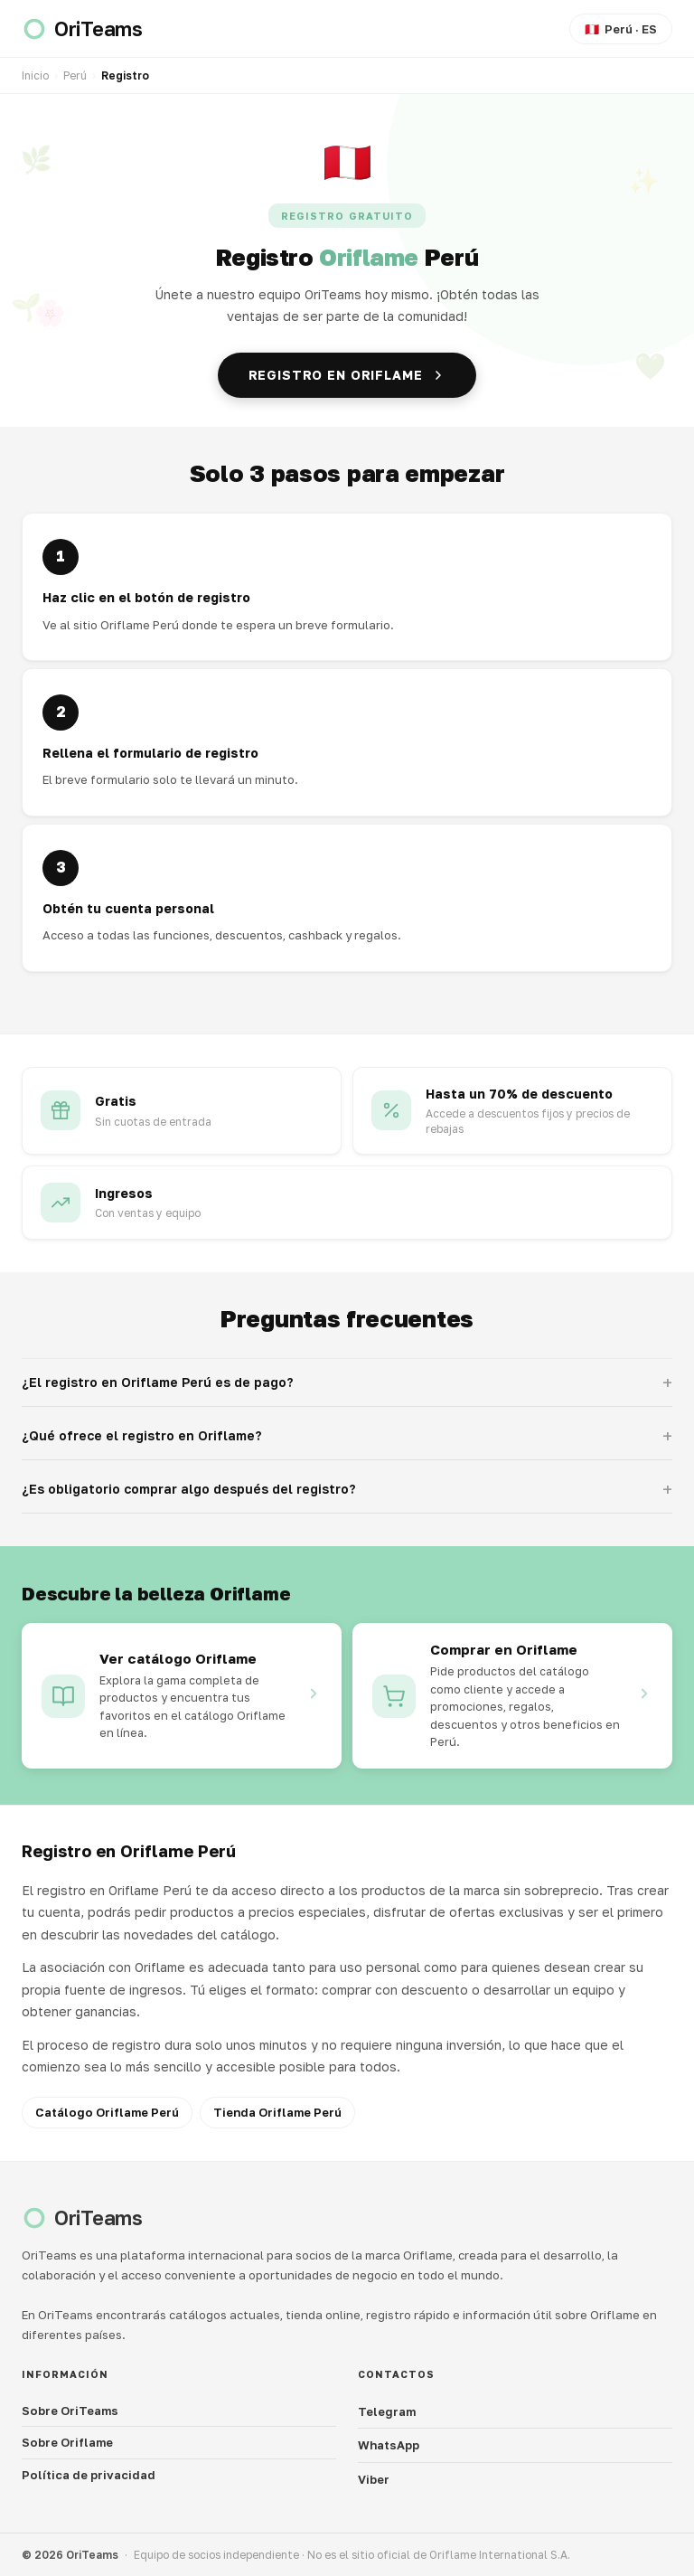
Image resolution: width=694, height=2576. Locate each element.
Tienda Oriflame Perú (277, 2112)
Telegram (387, 2411)
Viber (373, 2479)
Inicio (35, 75)
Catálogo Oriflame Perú (107, 2112)
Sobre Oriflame (67, 2442)
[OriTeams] (82, 29)
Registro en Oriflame (347, 374)
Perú (75, 75)
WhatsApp (388, 2445)
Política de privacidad (88, 2474)
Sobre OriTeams (70, 2410)
